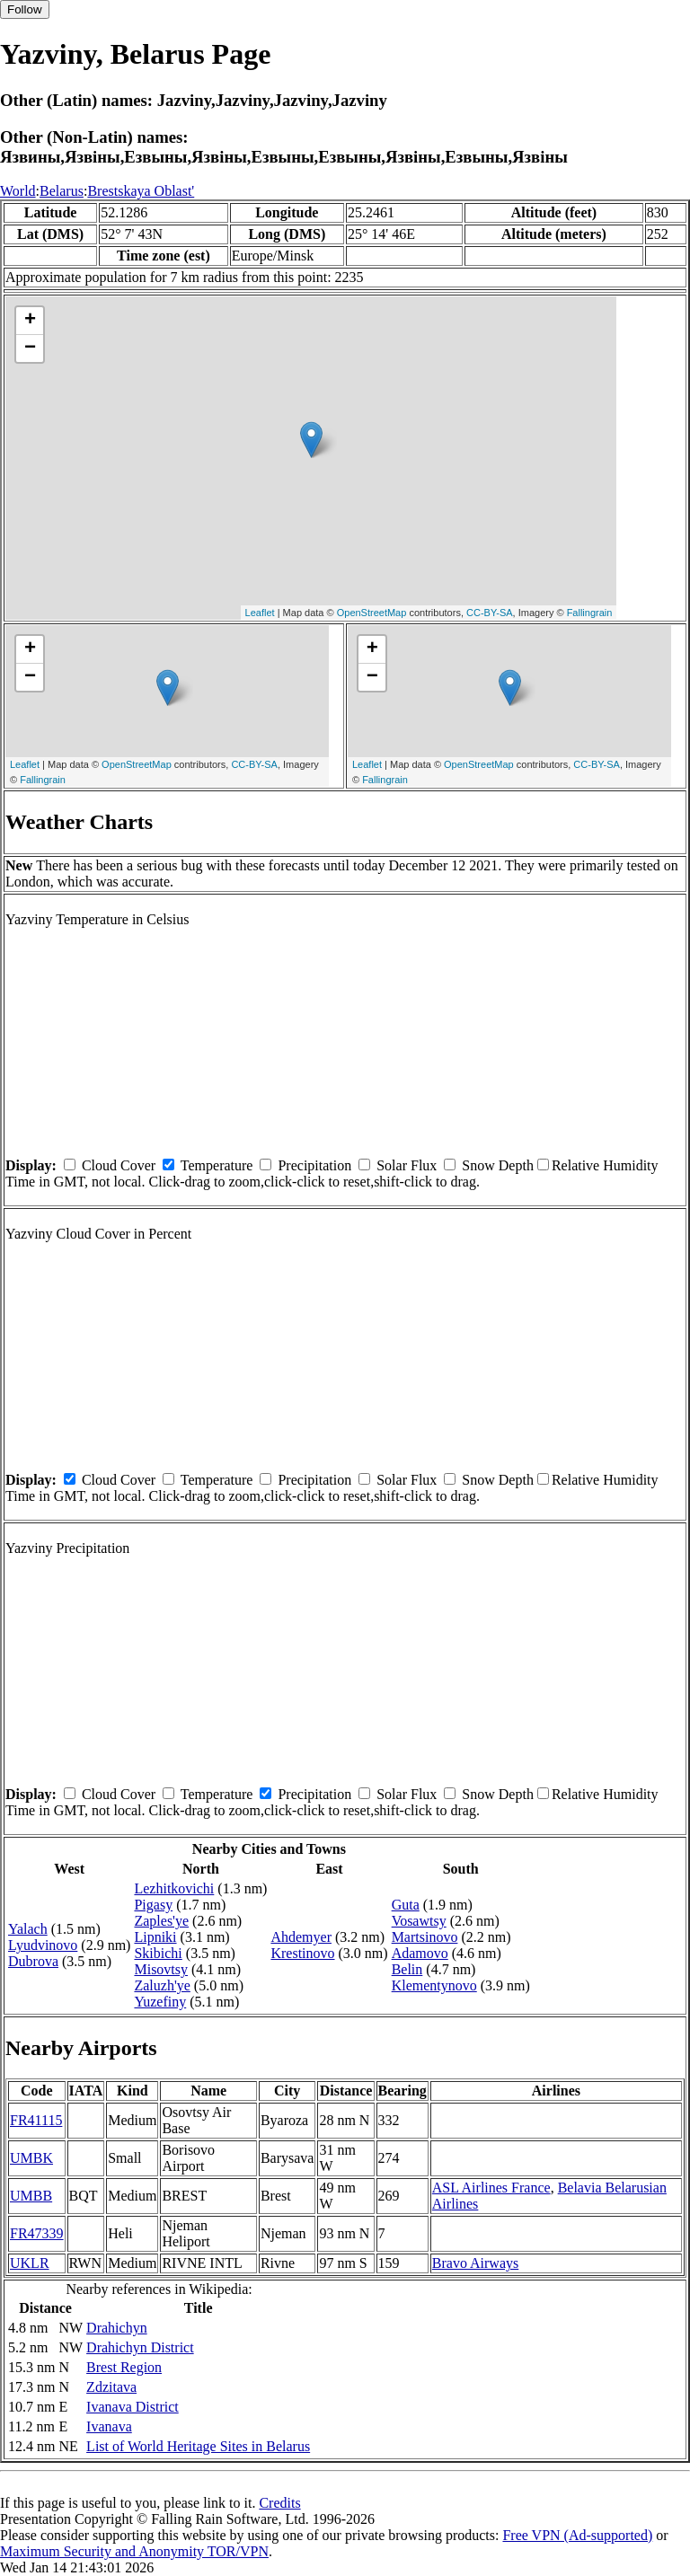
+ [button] (30, 320)
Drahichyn (116, 2327)
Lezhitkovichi (174, 1888)
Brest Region (124, 2367)
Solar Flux (406, 1165)
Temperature (217, 1165)
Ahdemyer (301, 1937)
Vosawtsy (419, 1920)
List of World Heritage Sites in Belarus (198, 2446)
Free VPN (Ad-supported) (577, 2535)
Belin (407, 1969)
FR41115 (36, 2120)
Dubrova (33, 1961)
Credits (279, 2502)
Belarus (62, 190)
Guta (406, 1904)
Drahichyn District (140, 2347)
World (18, 190)
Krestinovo (302, 1953)
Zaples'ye (161, 1920)
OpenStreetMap (372, 612)
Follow (24, 9)
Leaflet (260, 612)
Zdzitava (111, 2387)
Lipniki (155, 1937)
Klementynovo (434, 1985)
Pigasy (153, 1904)
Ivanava (109, 2426)
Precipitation (314, 1165)
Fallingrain (590, 612)
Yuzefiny (160, 2001)
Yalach (28, 1928)
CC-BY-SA (489, 612)
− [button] (30, 348)
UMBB (31, 2195)
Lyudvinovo (42, 1945)
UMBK (31, 2158)
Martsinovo (425, 1937)
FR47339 (37, 2233)
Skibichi (157, 1953)
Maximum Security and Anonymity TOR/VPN (134, 2551)
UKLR (29, 2263)
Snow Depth (498, 1165)
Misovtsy (161, 1969)
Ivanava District (132, 2406)
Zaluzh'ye (162, 1985)
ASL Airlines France (491, 2187)
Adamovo (420, 1953)
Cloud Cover (118, 1165)
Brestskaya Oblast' (140, 190)
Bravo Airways (475, 2263)
